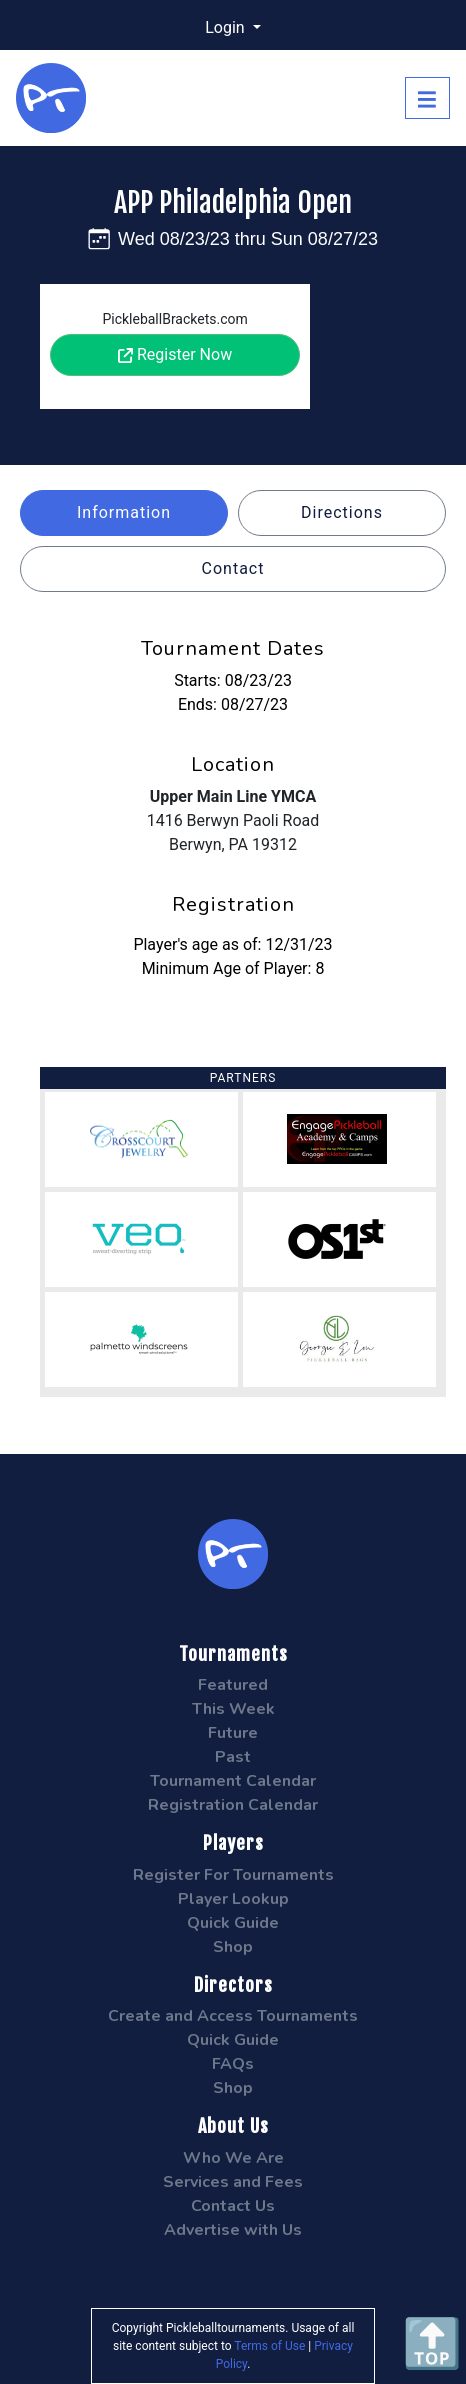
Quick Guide (233, 1923)
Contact (233, 568)
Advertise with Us (233, 2230)
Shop (233, 1947)
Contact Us (233, 2206)
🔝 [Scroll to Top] (432, 2343)
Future (233, 1733)
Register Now (175, 354)
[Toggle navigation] (427, 98)
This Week (233, 1709)
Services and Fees (233, 2182)
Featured (233, 1685)
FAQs (233, 2064)
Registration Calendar (233, 1805)
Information (124, 512)
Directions (342, 512)
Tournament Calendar (233, 1781)
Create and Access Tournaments (233, 2016)
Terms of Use (269, 2346)
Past (233, 1757)
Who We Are (233, 2158)
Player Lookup (233, 1899)
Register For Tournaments (233, 1875)
